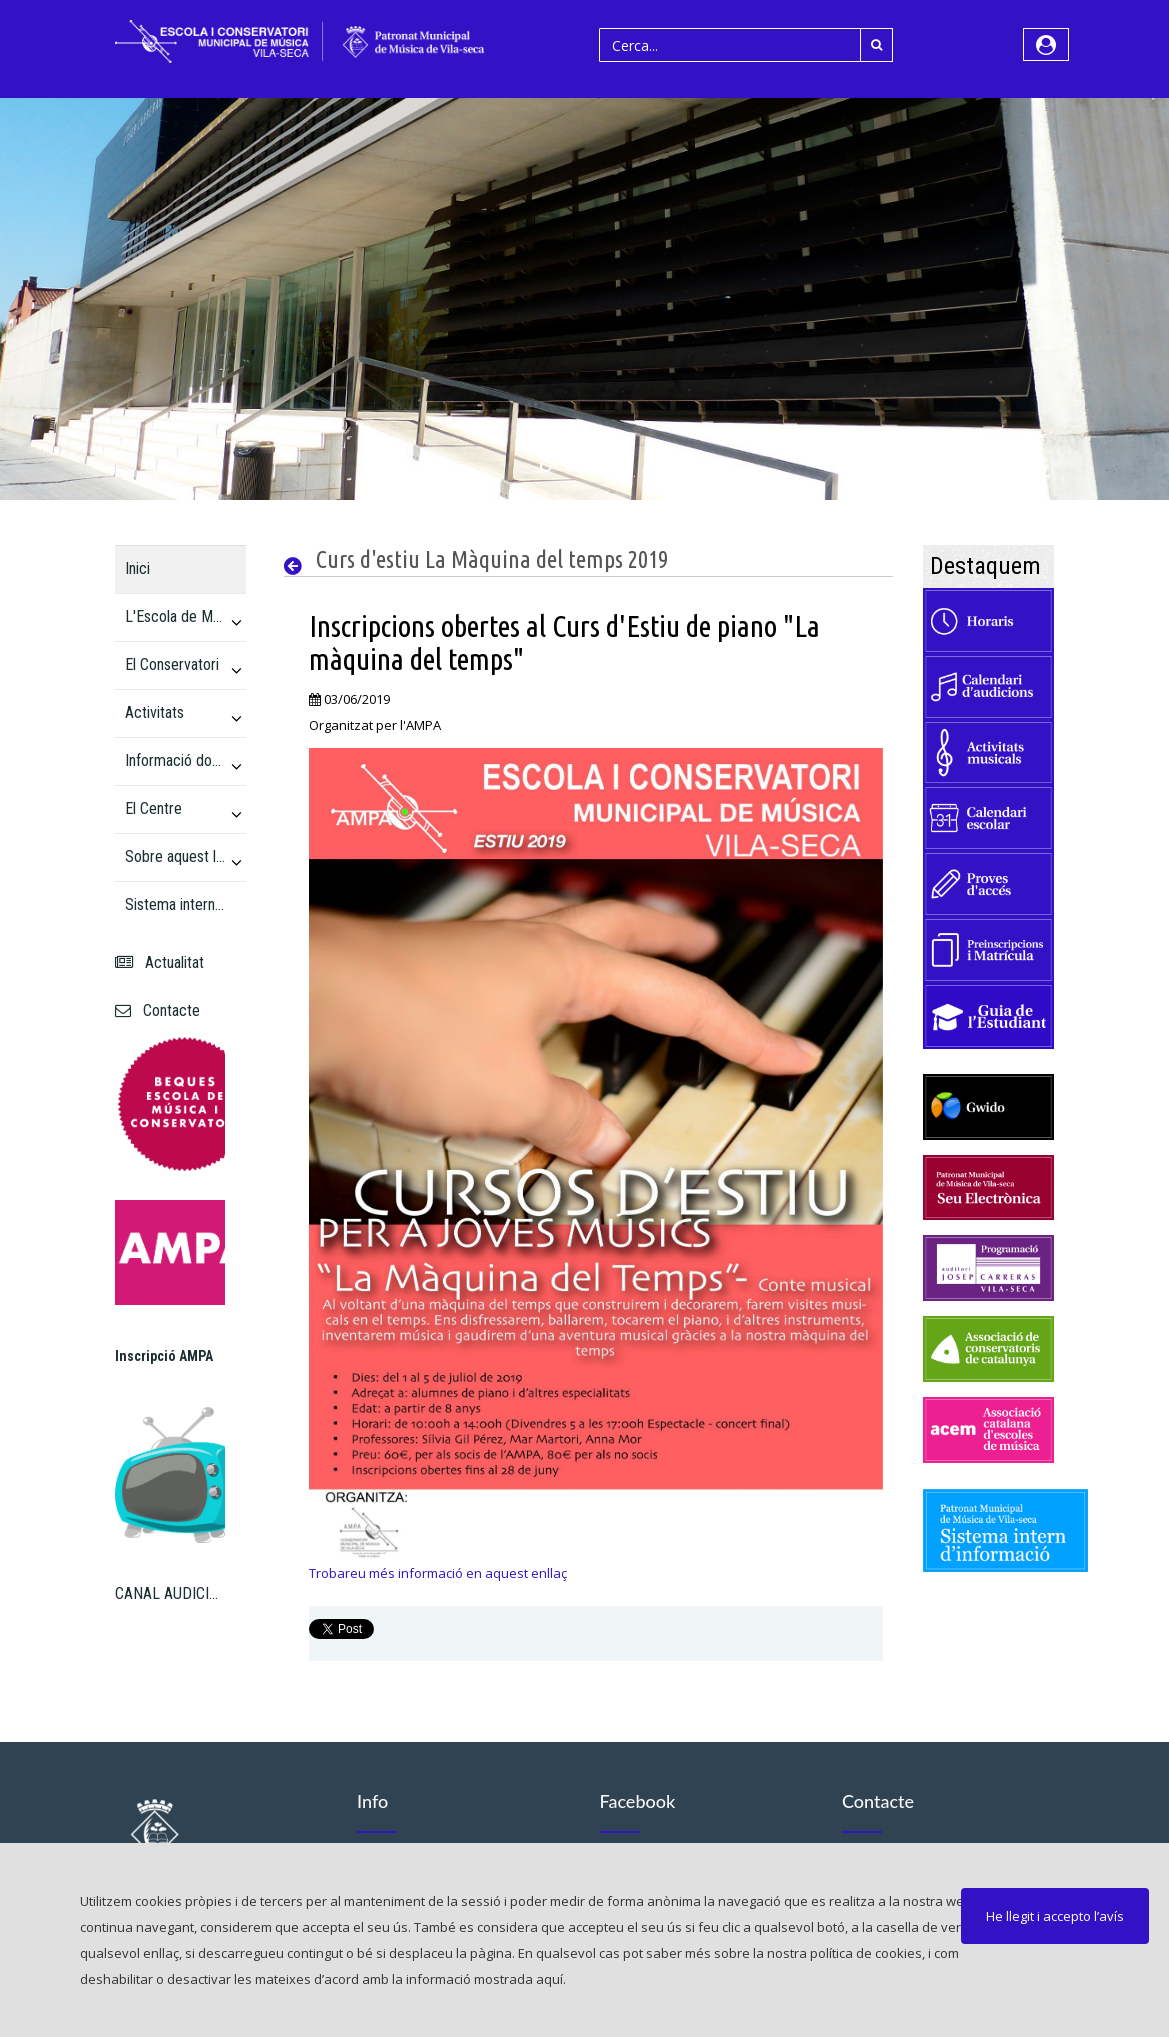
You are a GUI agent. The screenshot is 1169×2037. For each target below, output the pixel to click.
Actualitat (159, 962)
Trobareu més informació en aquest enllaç (438, 1573)
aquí (549, 1979)
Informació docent (175, 760)
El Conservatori (172, 664)
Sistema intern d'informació (175, 904)
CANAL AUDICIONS (170, 1593)
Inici (137, 568)
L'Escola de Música (175, 616)
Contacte (157, 1010)
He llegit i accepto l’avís (1055, 1916)
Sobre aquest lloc (175, 856)
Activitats (154, 712)
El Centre (153, 808)
